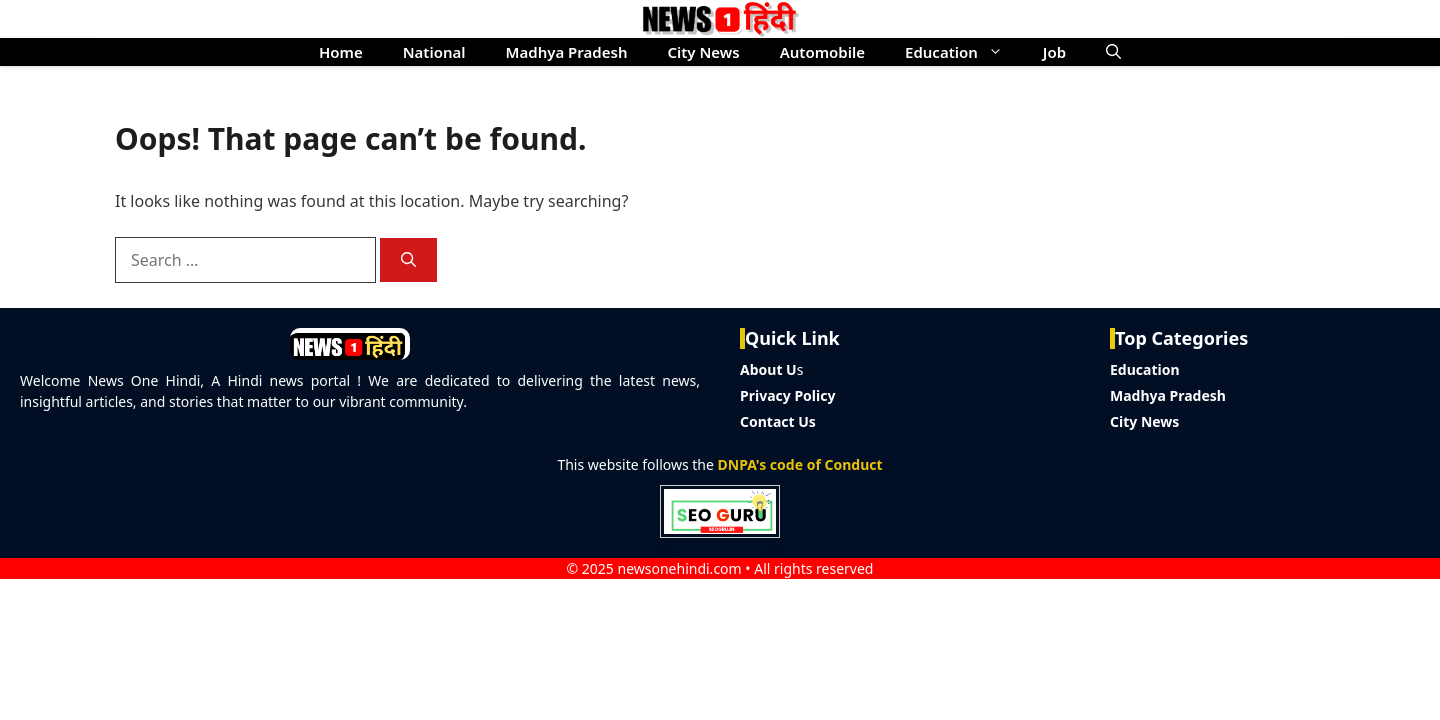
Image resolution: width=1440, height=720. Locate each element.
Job (1054, 52)
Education (964, 52)
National (434, 52)
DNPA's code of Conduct (800, 464)
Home (341, 52)
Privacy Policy (787, 395)
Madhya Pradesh (567, 52)
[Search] (408, 260)
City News (703, 52)
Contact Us (778, 421)
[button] (1113, 52)
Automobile (822, 52)
